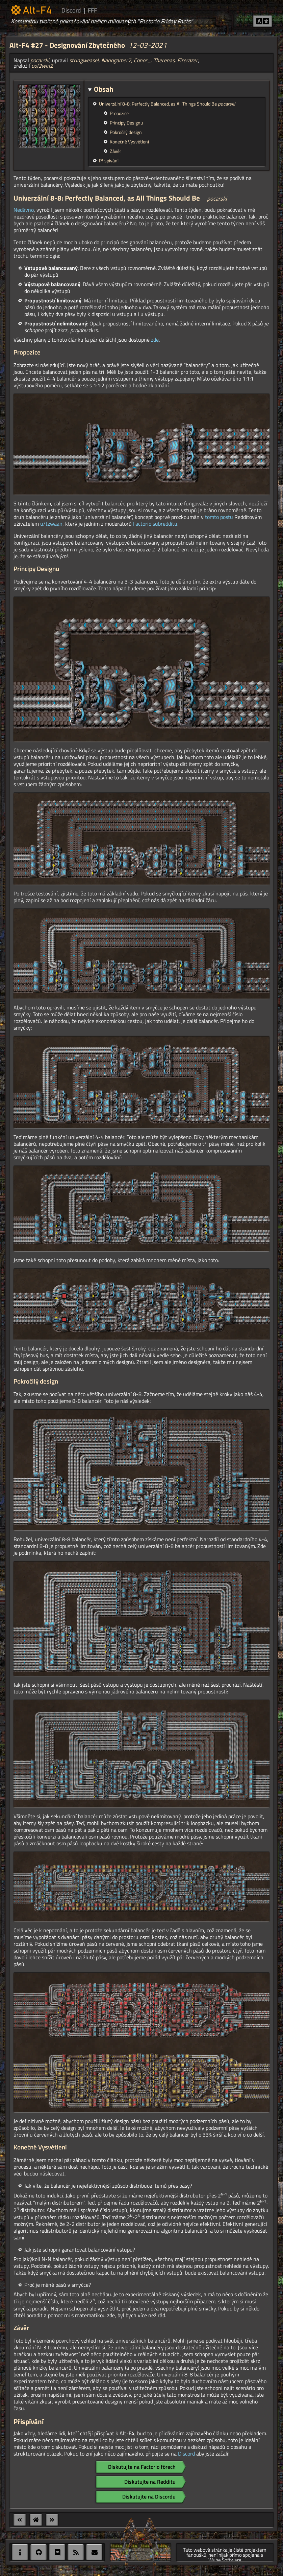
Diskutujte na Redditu (150, 2482)
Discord (71, 10)
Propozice (119, 113)
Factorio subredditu (155, 524)
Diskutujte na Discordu (149, 2496)
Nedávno (24, 210)
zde (155, 340)
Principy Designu (126, 123)
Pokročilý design (126, 132)
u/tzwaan (51, 524)
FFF (92, 10)
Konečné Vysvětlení (129, 141)
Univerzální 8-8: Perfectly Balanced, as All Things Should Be (167, 104)
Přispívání (109, 160)
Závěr (115, 151)
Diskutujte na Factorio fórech (142, 2467)
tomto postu (219, 517)
